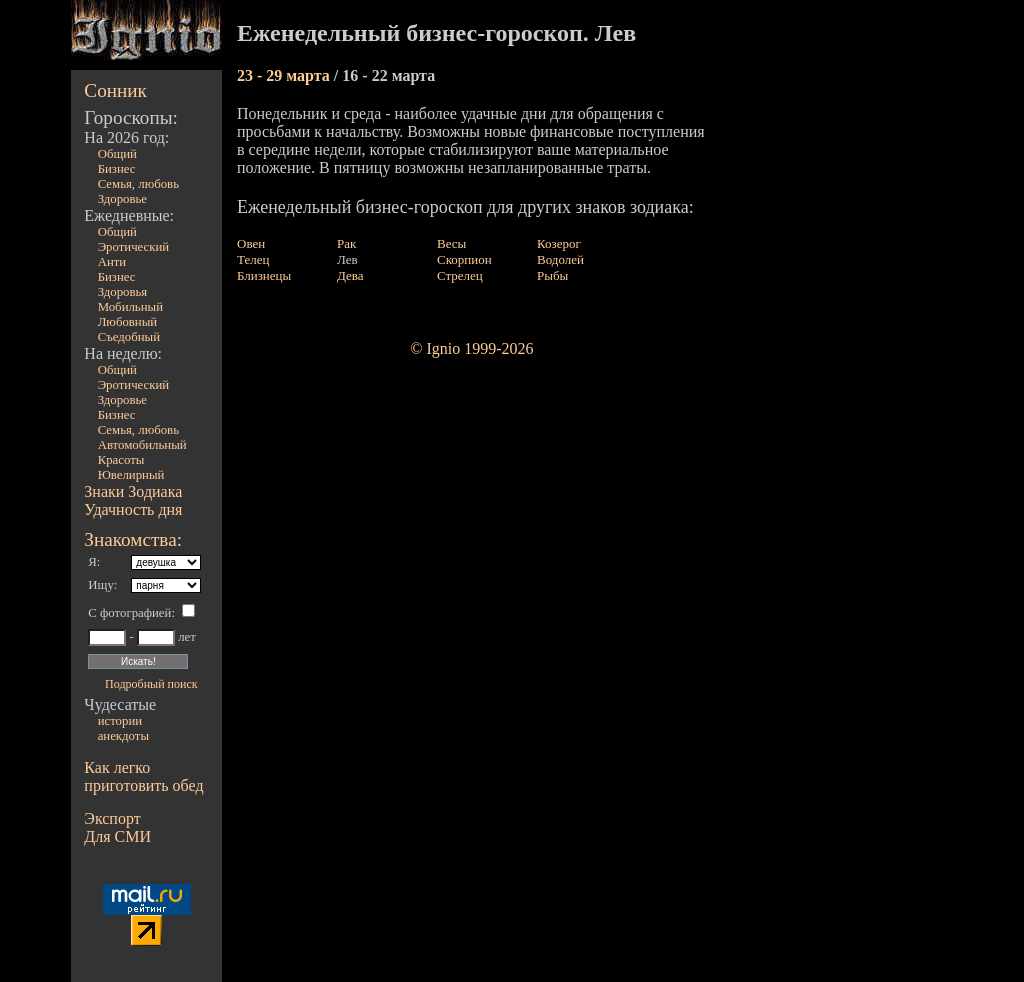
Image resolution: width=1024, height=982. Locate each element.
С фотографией (129, 613)
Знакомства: (133, 539)
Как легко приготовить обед (143, 776)
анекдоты (123, 736)
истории (120, 721)
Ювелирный (131, 475)
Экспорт (112, 818)
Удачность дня (133, 509)
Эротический (134, 247)
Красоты (121, 460)
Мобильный (130, 307)
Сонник (115, 90)
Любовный (128, 322)
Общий (117, 154)
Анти (112, 262)
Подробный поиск (151, 684)
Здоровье (122, 199)
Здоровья (123, 292)
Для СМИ (117, 836)
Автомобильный (142, 445)
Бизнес (117, 169)
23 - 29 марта (285, 75)
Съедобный (129, 337)
